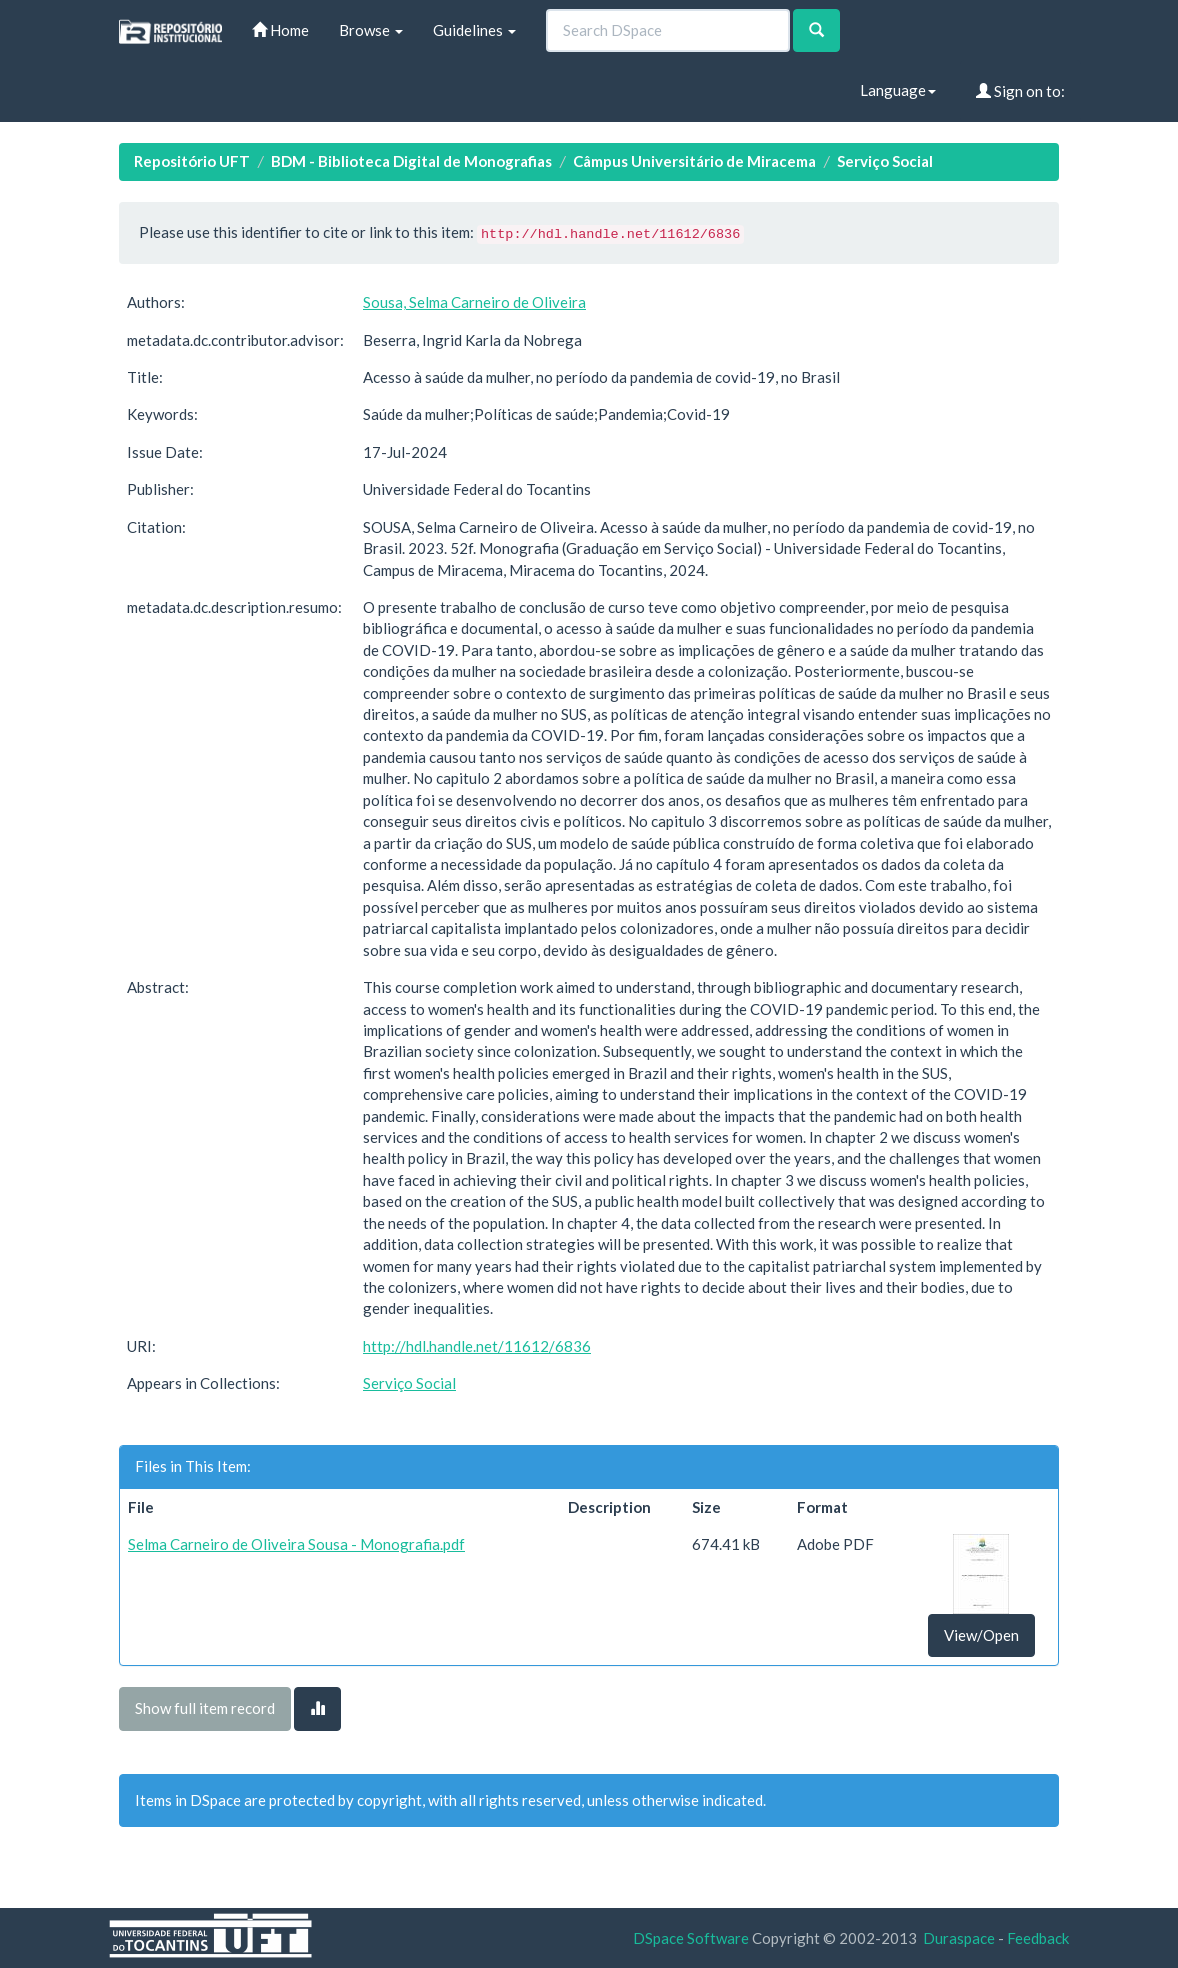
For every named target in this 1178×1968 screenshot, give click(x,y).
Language (898, 90)
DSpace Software (691, 1938)
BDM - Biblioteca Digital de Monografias (411, 161)
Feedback (1038, 1938)
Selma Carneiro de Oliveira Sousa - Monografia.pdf (296, 1544)
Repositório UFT (192, 161)
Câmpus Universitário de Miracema (694, 161)
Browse (371, 30)
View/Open (981, 1635)
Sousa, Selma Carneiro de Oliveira (474, 302)
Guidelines (474, 30)
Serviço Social (885, 161)
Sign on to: (1020, 91)
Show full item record (205, 1708)
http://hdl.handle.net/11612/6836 (477, 1346)
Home (280, 30)
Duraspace (959, 1938)
